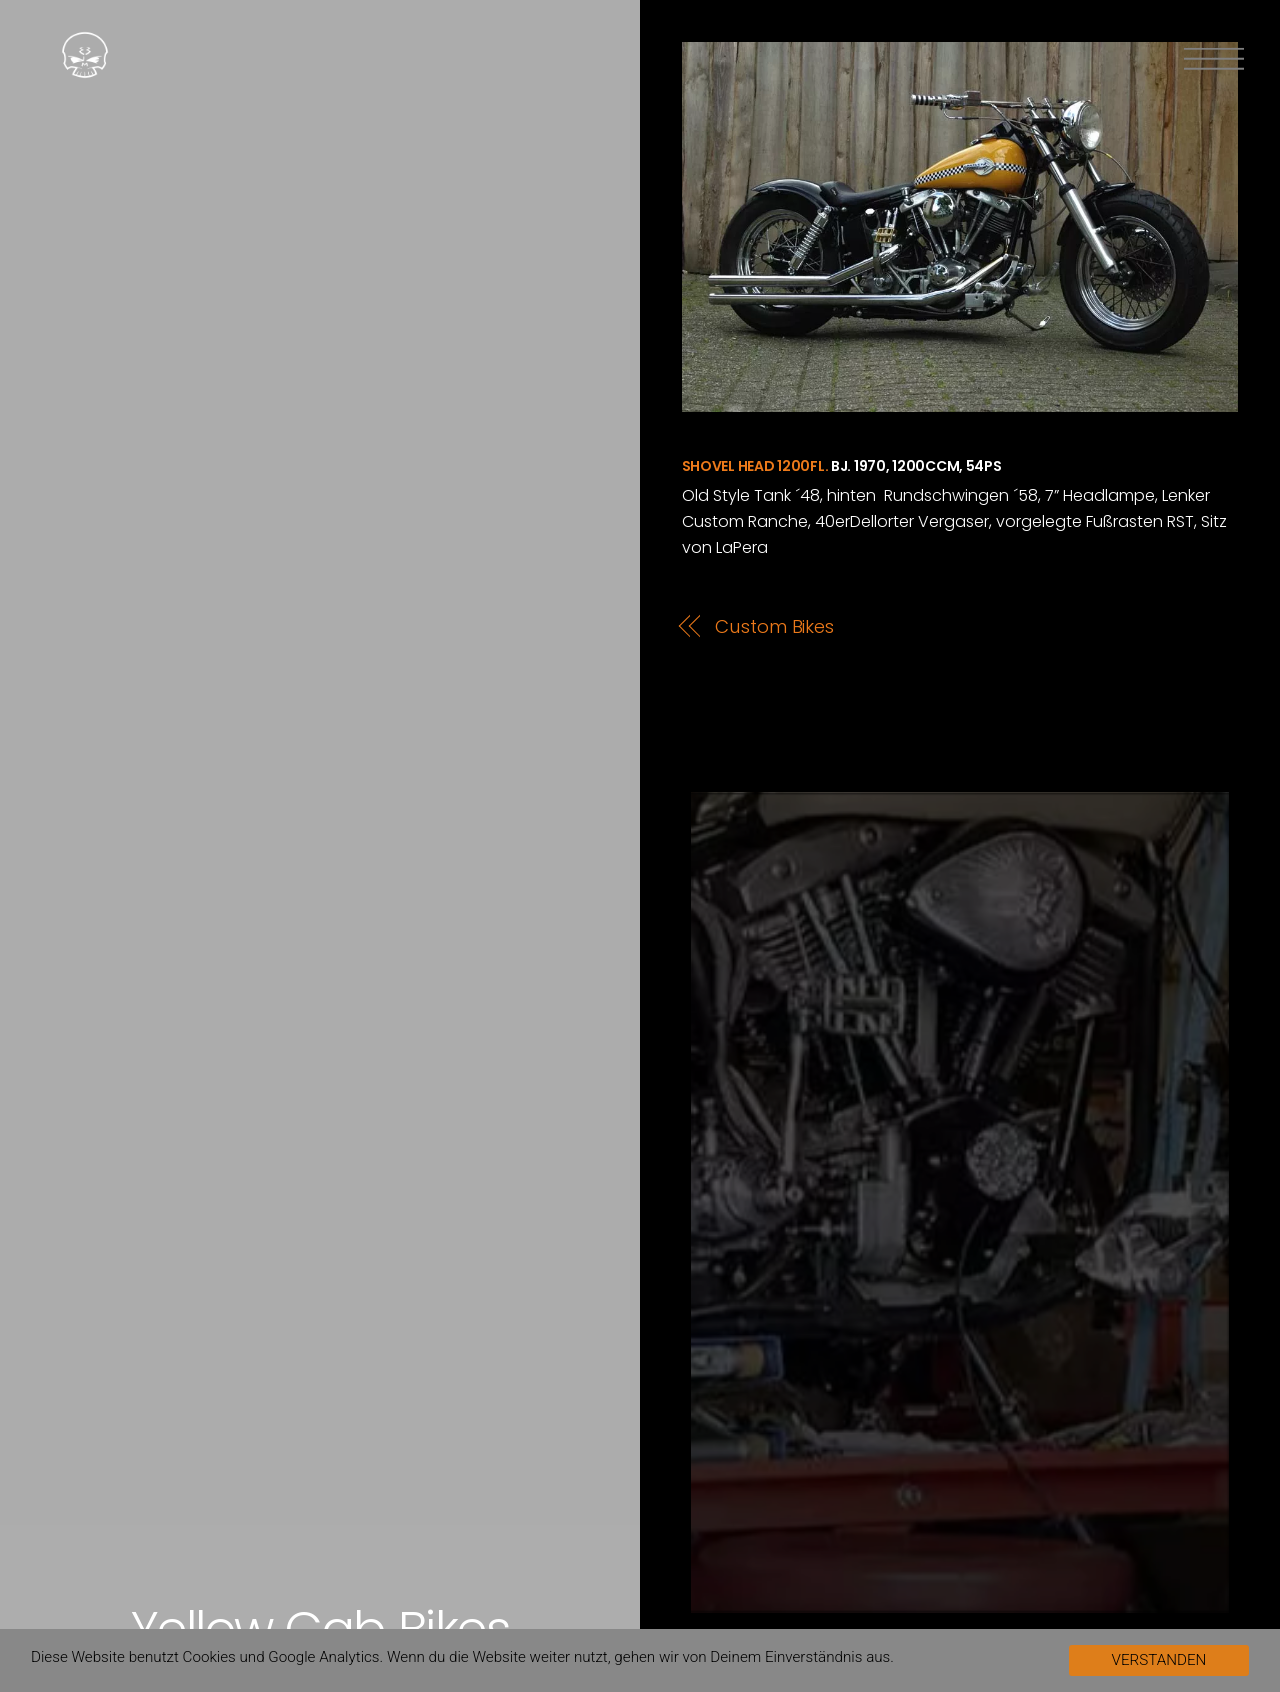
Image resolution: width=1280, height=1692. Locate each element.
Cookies (209, 1657)
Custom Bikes (774, 626)
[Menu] (1214, 58)
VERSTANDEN (1159, 1660)
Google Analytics (323, 1657)
